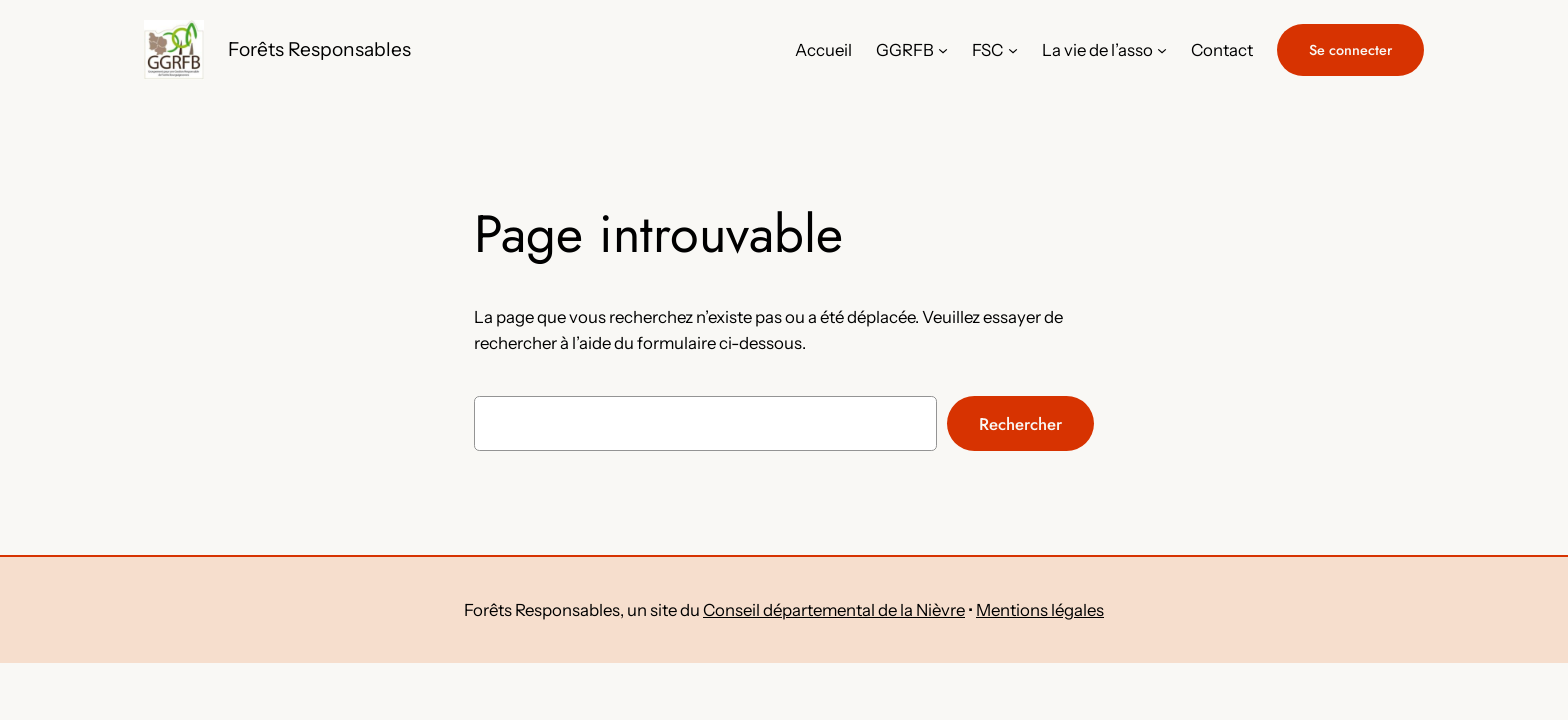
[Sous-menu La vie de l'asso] (1162, 50)
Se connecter (1350, 50)
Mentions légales (1040, 610)
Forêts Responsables (319, 49)
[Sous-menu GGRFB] (943, 50)
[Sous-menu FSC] (1013, 50)
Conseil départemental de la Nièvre (834, 610)
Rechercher (1020, 424)
